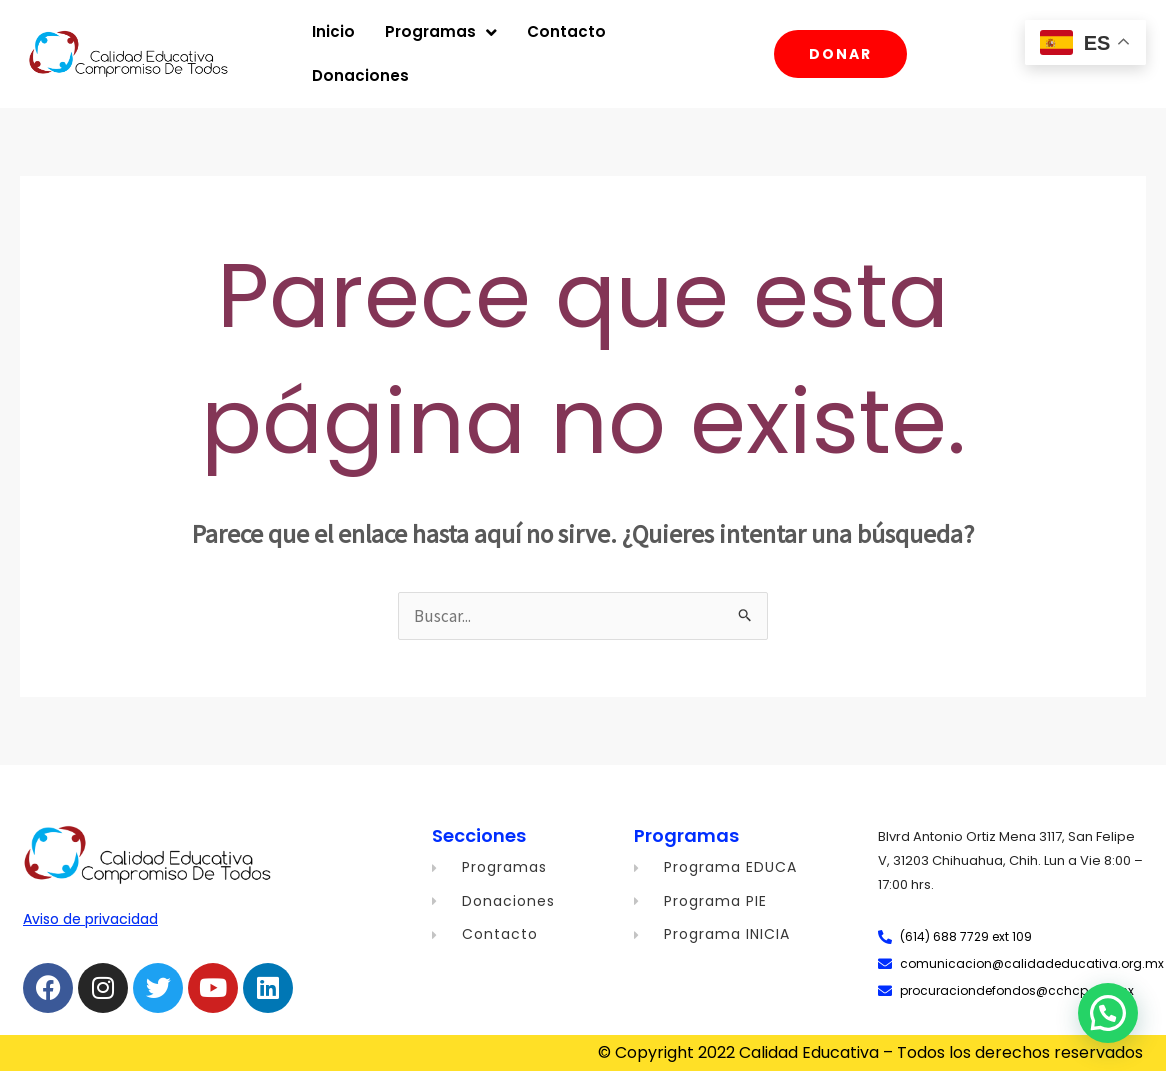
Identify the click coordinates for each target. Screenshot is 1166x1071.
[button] (1108, 1013)
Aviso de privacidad (90, 919)
